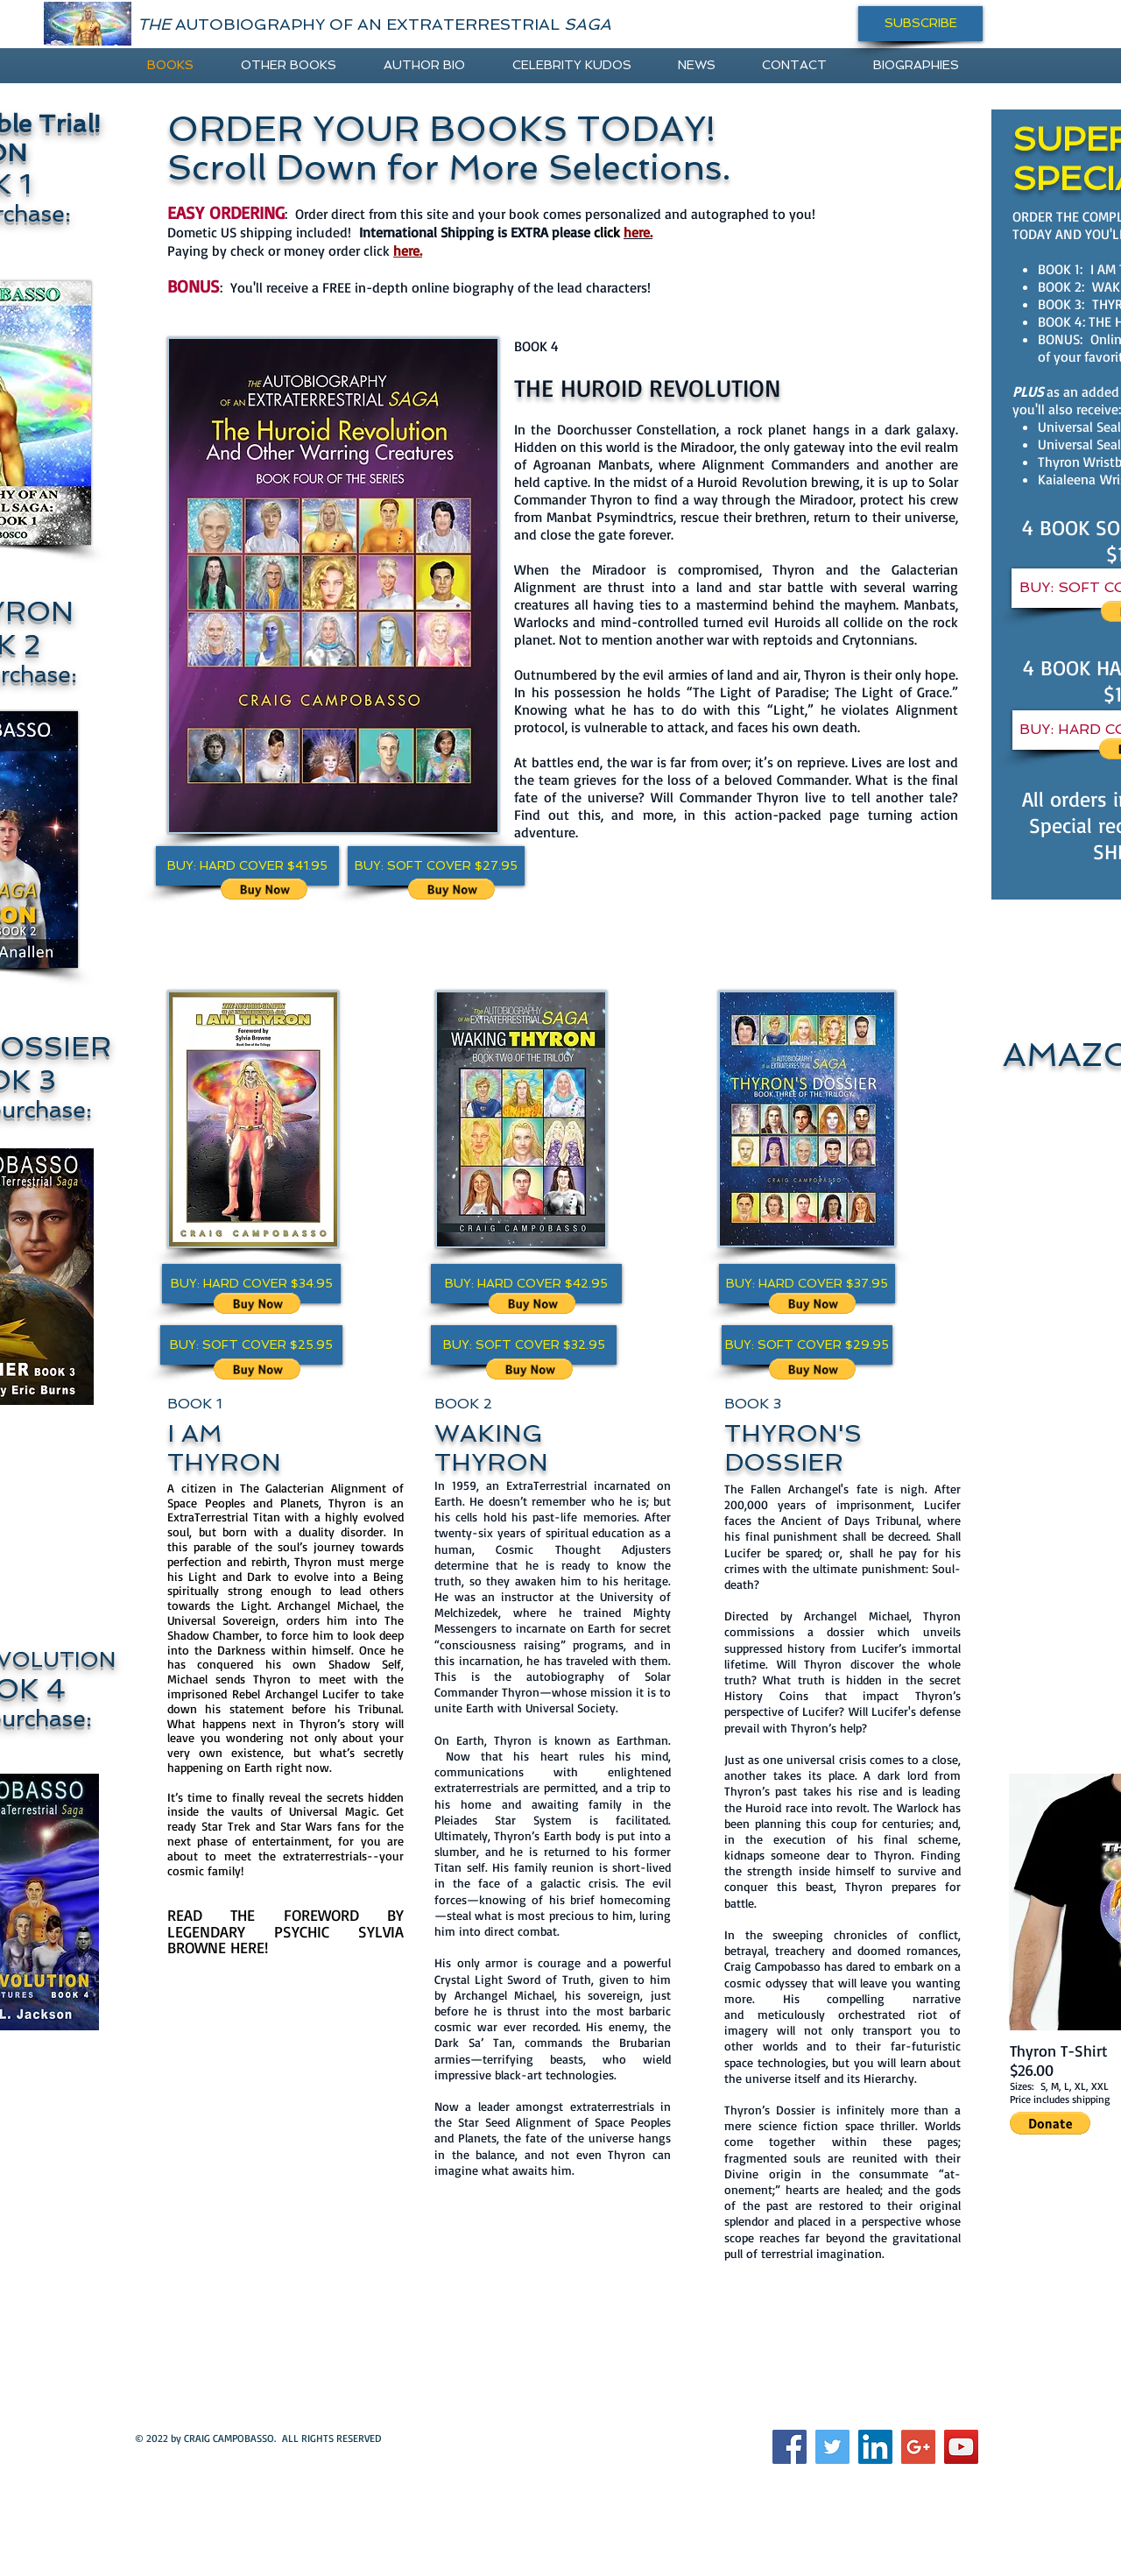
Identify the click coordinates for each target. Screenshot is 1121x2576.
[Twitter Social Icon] (832, 2447)
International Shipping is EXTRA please (491, 232)
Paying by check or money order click (294, 250)
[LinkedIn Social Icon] (875, 2447)
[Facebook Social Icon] (789, 2447)
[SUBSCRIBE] (920, 23)
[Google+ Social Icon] (918, 2447)
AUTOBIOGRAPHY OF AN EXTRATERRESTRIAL (374, 24)
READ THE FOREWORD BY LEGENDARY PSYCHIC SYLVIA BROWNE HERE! (285, 1931)
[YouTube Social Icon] (961, 2447)
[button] (247, 866)
